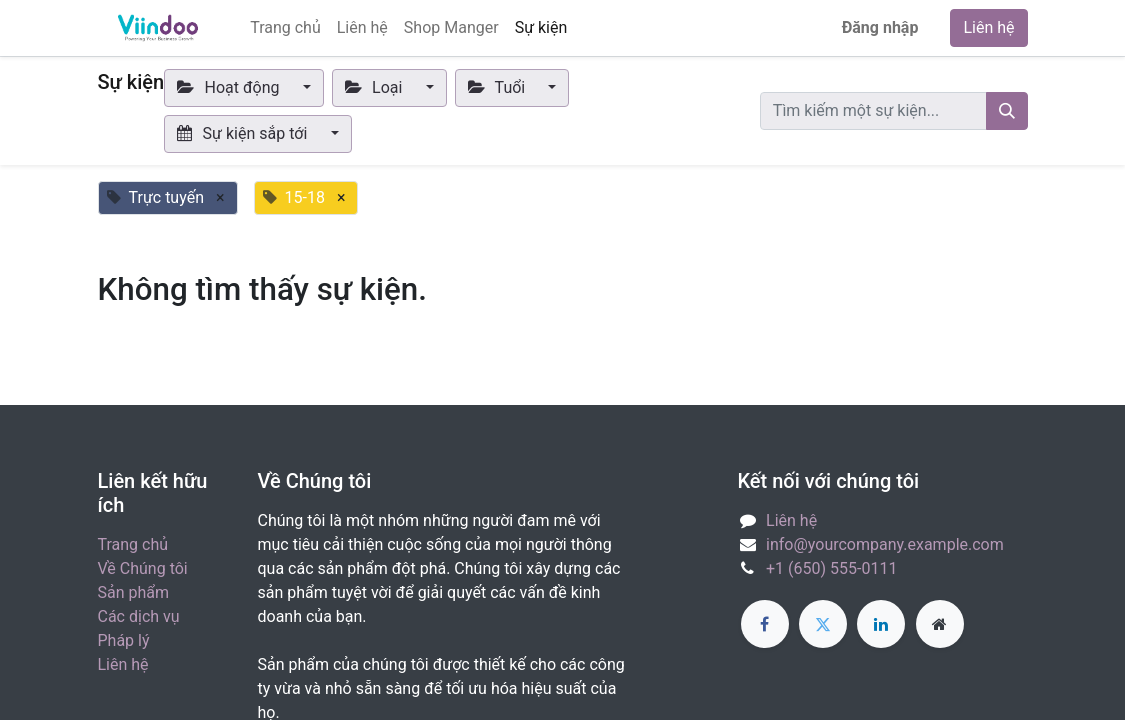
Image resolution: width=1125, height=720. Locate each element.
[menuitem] (285, 28)
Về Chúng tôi (143, 568)
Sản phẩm (134, 592)
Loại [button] (376, 87)
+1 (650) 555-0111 (831, 568)
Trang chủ (133, 544)
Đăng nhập (880, 27)
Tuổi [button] (499, 87)
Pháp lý (124, 640)
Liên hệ (988, 27)
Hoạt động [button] (230, 87)
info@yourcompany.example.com (885, 544)
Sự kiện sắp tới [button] (244, 133)
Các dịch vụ (139, 616)
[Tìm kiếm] (1007, 111)
